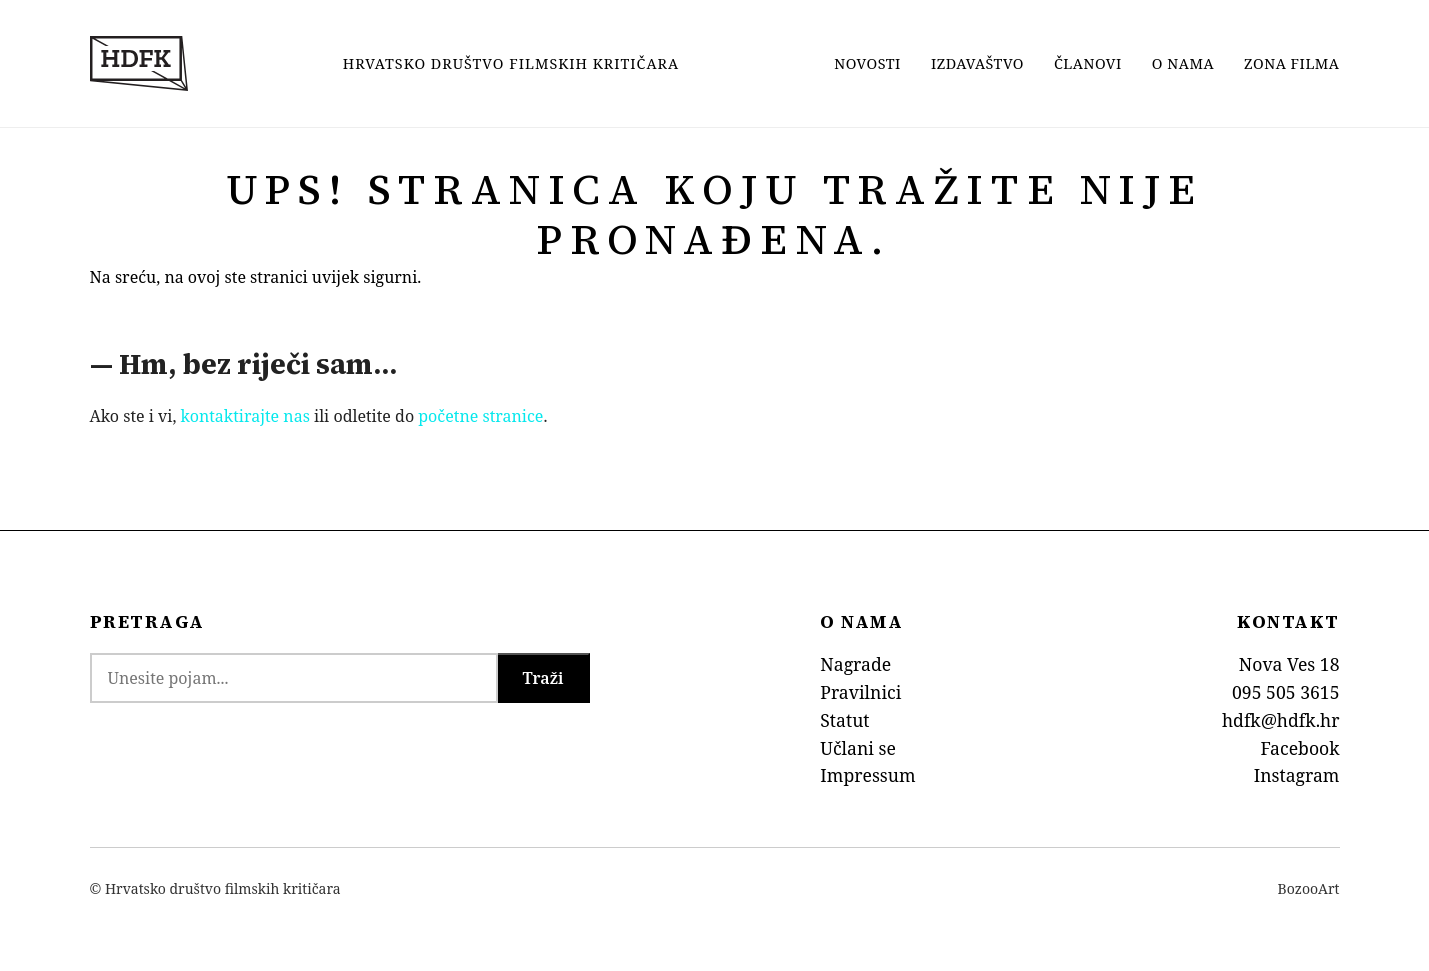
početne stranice (480, 416)
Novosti (867, 63)
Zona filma (1291, 63)
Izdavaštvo (977, 63)
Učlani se (858, 748)
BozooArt (1309, 888)
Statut (844, 720)
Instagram (1297, 775)
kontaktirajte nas (245, 416)
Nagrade (855, 664)
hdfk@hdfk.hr (1281, 720)
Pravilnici (860, 692)
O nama (1183, 63)
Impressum (867, 775)
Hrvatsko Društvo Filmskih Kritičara (511, 63)
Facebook (1299, 748)
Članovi (1088, 63)
